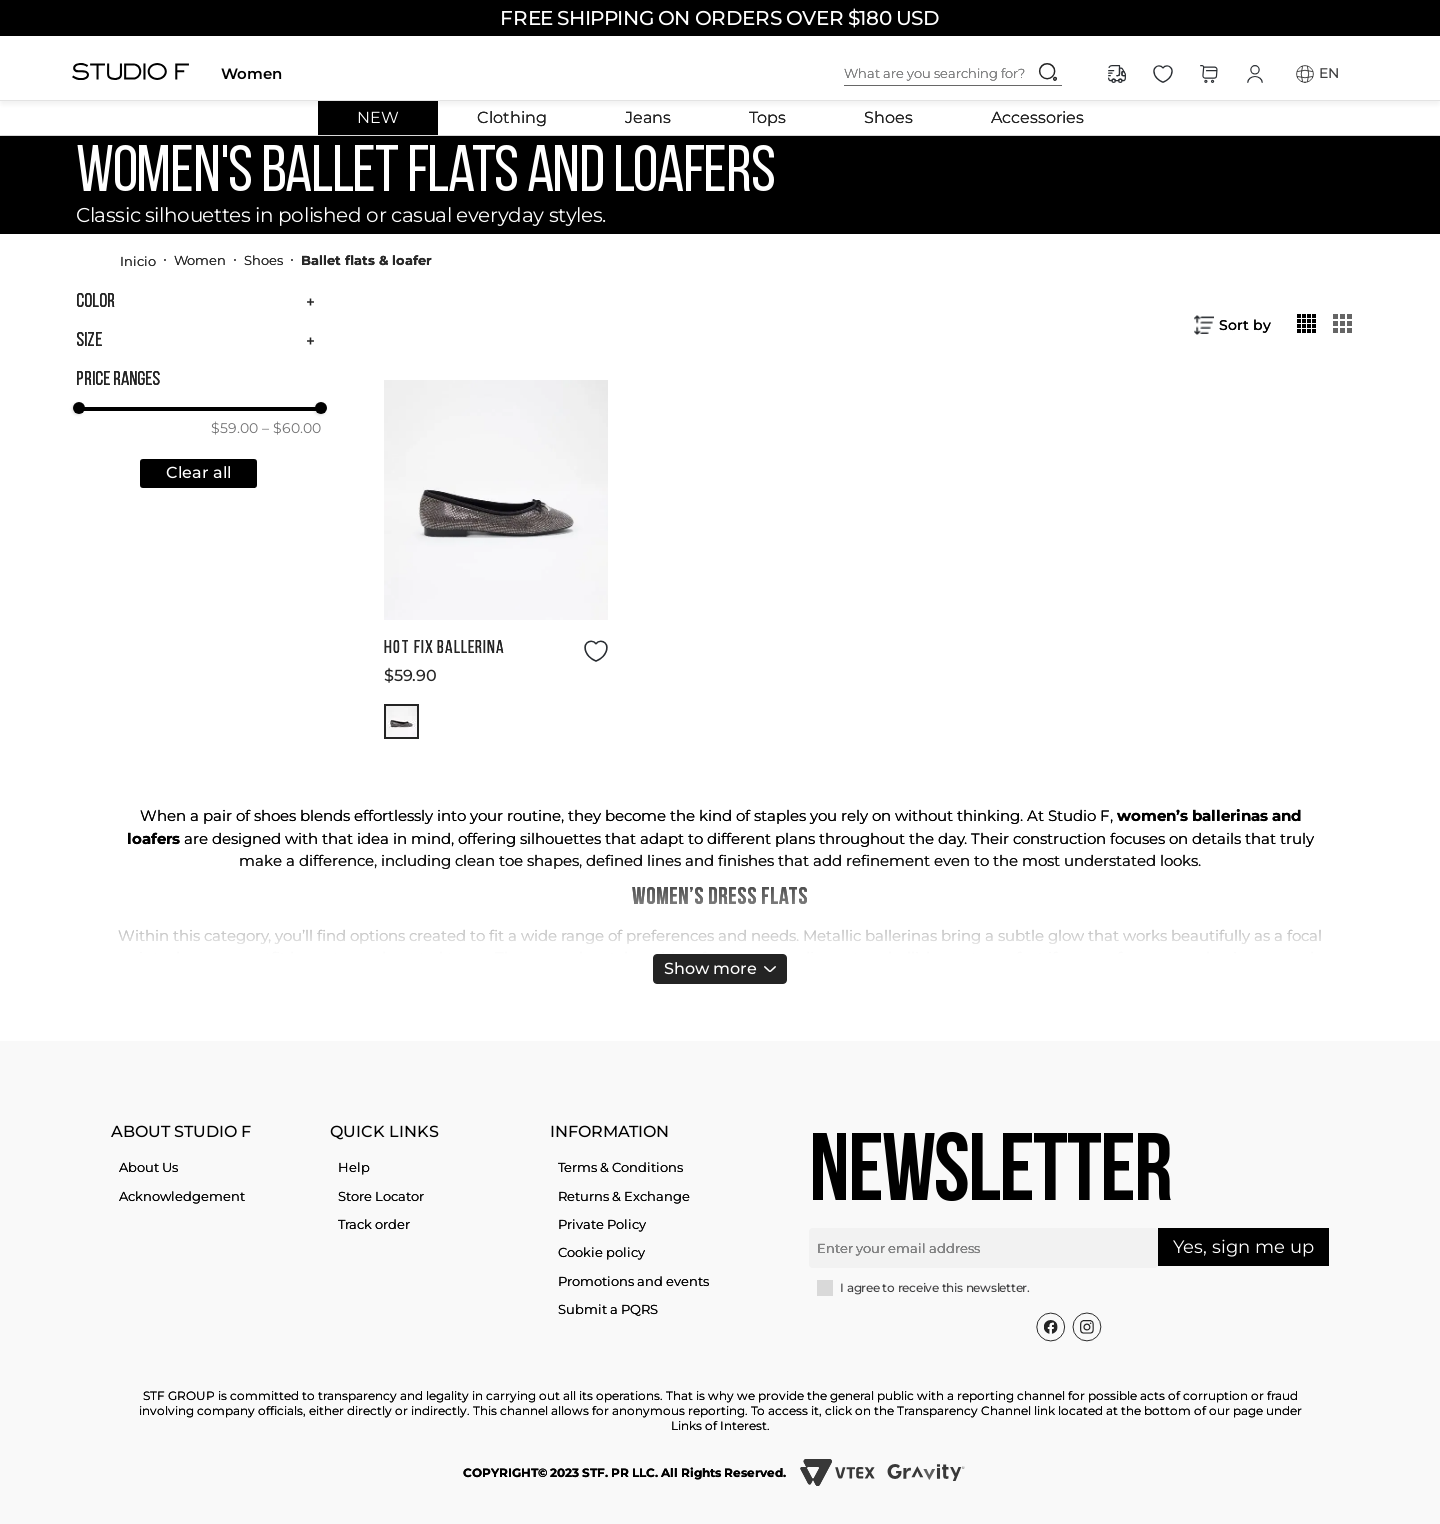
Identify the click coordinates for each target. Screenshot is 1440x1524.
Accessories (1037, 118)
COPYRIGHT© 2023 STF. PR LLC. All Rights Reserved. (624, 1472)
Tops (767, 118)
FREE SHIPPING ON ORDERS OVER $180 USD (719, 18)
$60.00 (291, 428)
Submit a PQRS (608, 1309)
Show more (710, 968)
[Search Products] (1048, 72)
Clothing (512, 118)
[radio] (1307, 323)
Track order (374, 1224)
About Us (148, 1167)
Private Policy (602, 1224)
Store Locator (381, 1196)
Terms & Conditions (620, 1167)
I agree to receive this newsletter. (935, 1288)
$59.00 (234, 428)
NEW (378, 118)
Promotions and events (633, 1281)
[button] (198, 302)
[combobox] (969, 74)
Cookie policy (601, 1252)
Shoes (888, 118)
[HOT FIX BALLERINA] (496, 559)
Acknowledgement (182, 1196)
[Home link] (138, 260)
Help (354, 1167)
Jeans (648, 118)
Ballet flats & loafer (366, 260)
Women (251, 73)
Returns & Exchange (624, 1196)
